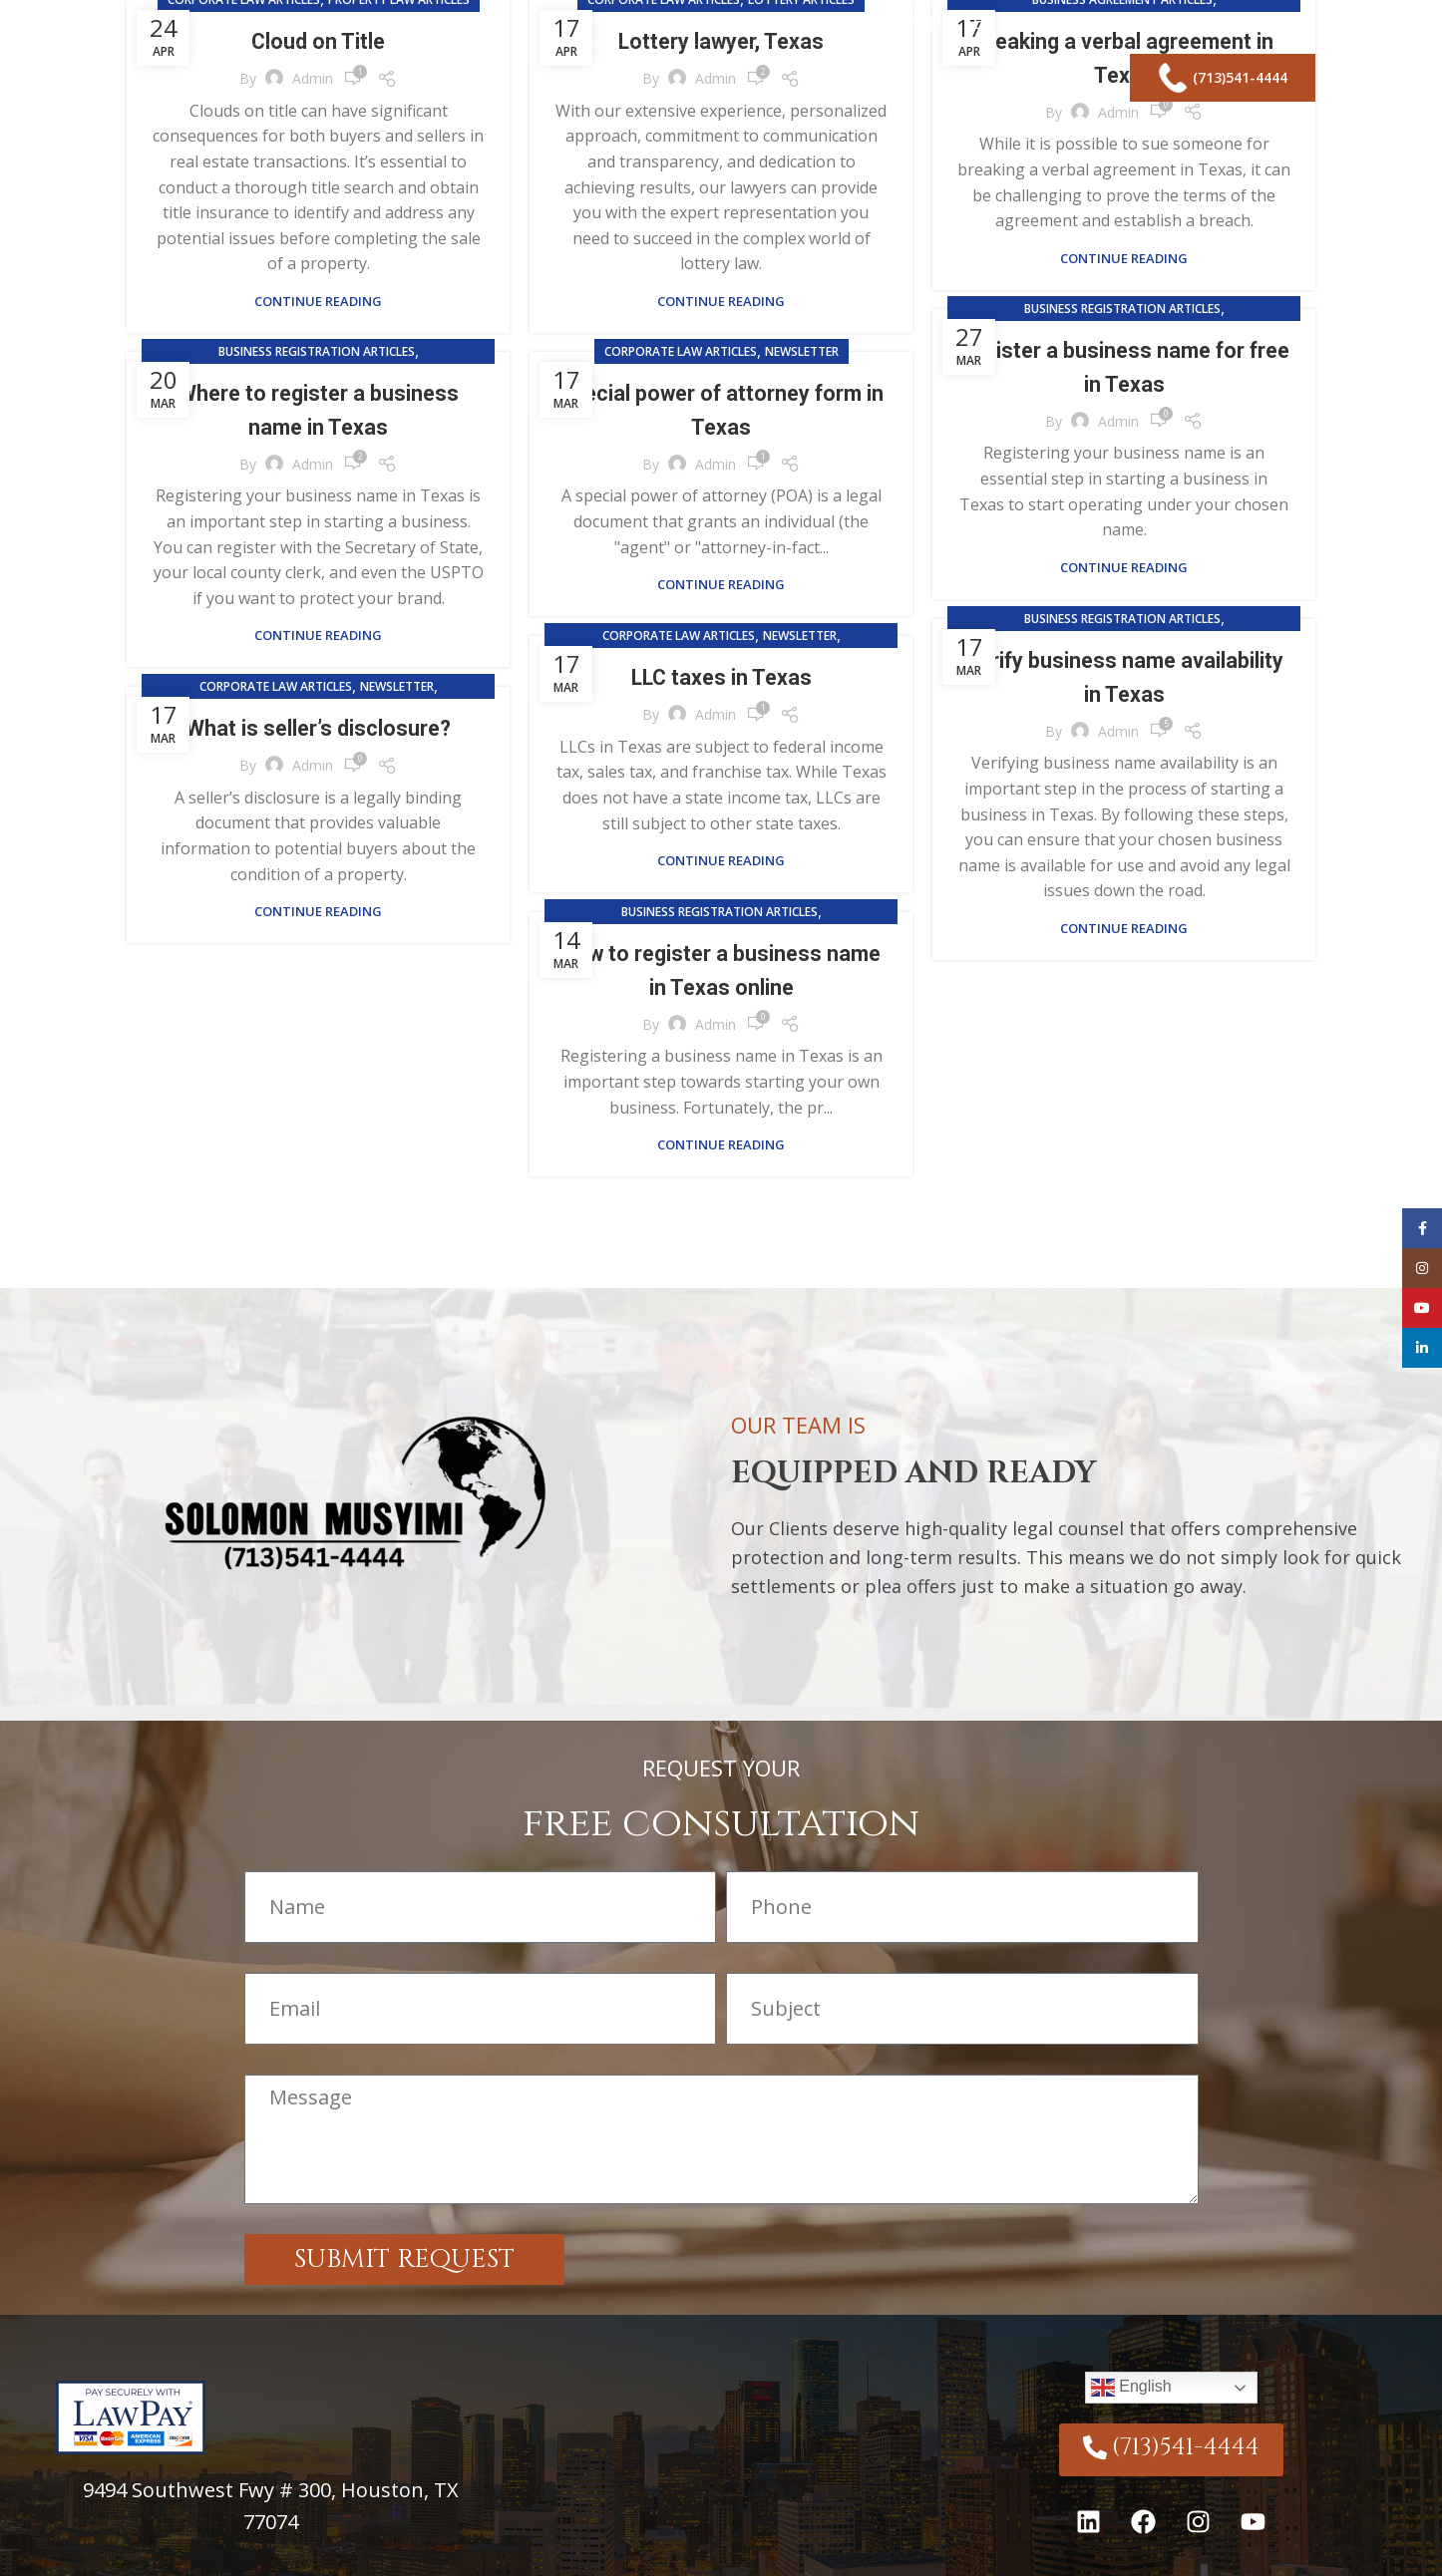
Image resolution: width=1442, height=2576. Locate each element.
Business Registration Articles (1122, 308)
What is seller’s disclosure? (319, 728)
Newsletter (802, 351)
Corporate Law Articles (680, 351)
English (1131, 2388)
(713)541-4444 (1222, 90)
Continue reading (318, 301)
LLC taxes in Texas (721, 677)
